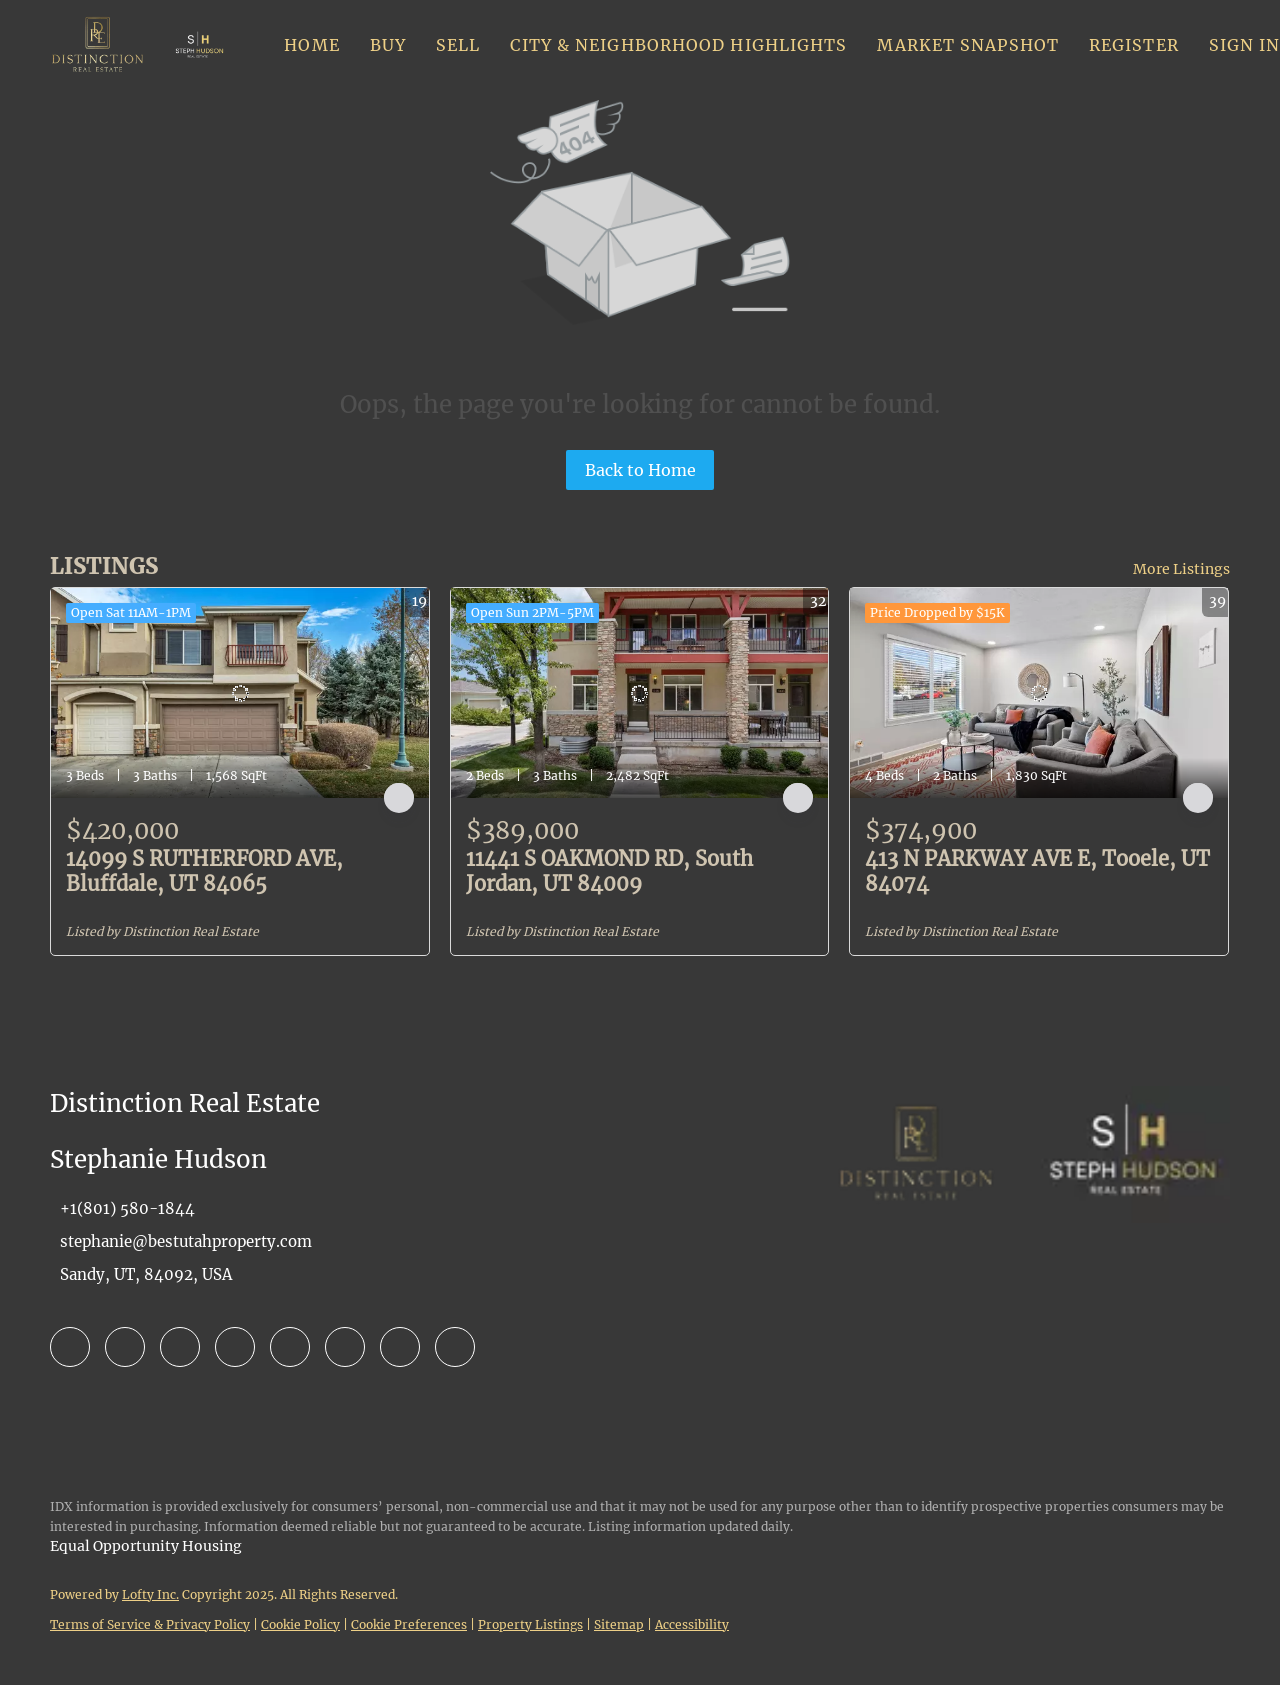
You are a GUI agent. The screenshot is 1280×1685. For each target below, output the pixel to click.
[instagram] (290, 1347)
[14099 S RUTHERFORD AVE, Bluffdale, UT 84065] (240, 693)
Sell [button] (458, 45)
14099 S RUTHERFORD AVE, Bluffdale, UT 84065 (204, 871)
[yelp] (235, 1347)
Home (311, 45)
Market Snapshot (968, 45)
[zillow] (180, 1347)
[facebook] (70, 1347)
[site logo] (916, 1205)
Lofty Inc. (150, 1594)
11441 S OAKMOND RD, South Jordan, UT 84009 (609, 871)
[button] (97, 45)
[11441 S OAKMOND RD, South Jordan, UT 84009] (640, 693)
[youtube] (345, 1347)
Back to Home (640, 470)
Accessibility (692, 1624)
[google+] (455, 1347)
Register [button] (1134, 45)
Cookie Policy (300, 1624)
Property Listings (530, 1624)
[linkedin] (125, 1347)
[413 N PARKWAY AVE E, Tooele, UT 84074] (1039, 693)
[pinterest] (400, 1347)
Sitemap (619, 1624)
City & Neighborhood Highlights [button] (678, 45)
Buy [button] (388, 45)
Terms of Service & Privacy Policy (150, 1624)
